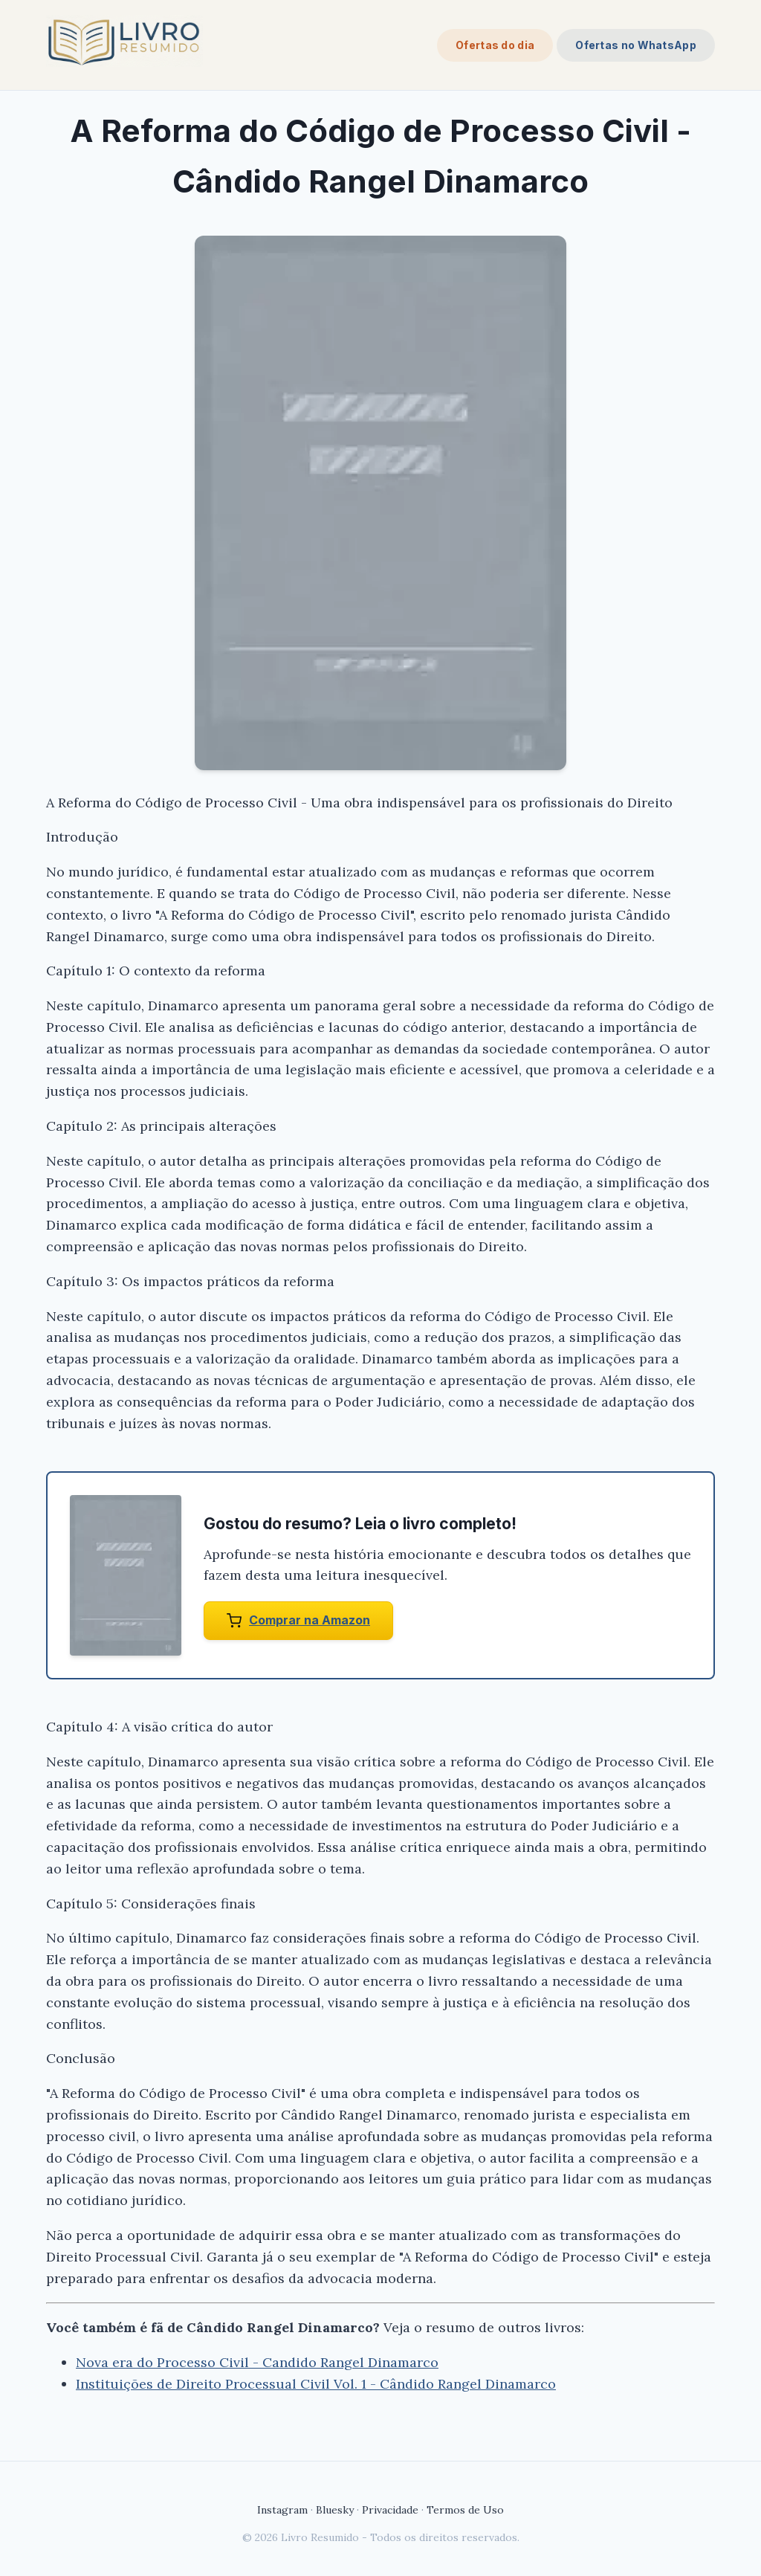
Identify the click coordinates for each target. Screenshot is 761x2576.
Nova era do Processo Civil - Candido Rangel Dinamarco (257, 2362)
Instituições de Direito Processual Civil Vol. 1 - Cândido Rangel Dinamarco (316, 2383)
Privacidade (390, 2510)
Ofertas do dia (495, 45)
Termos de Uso (465, 2510)
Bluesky (335, 2510)
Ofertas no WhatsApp (635, 45)
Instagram (282, 2510)
